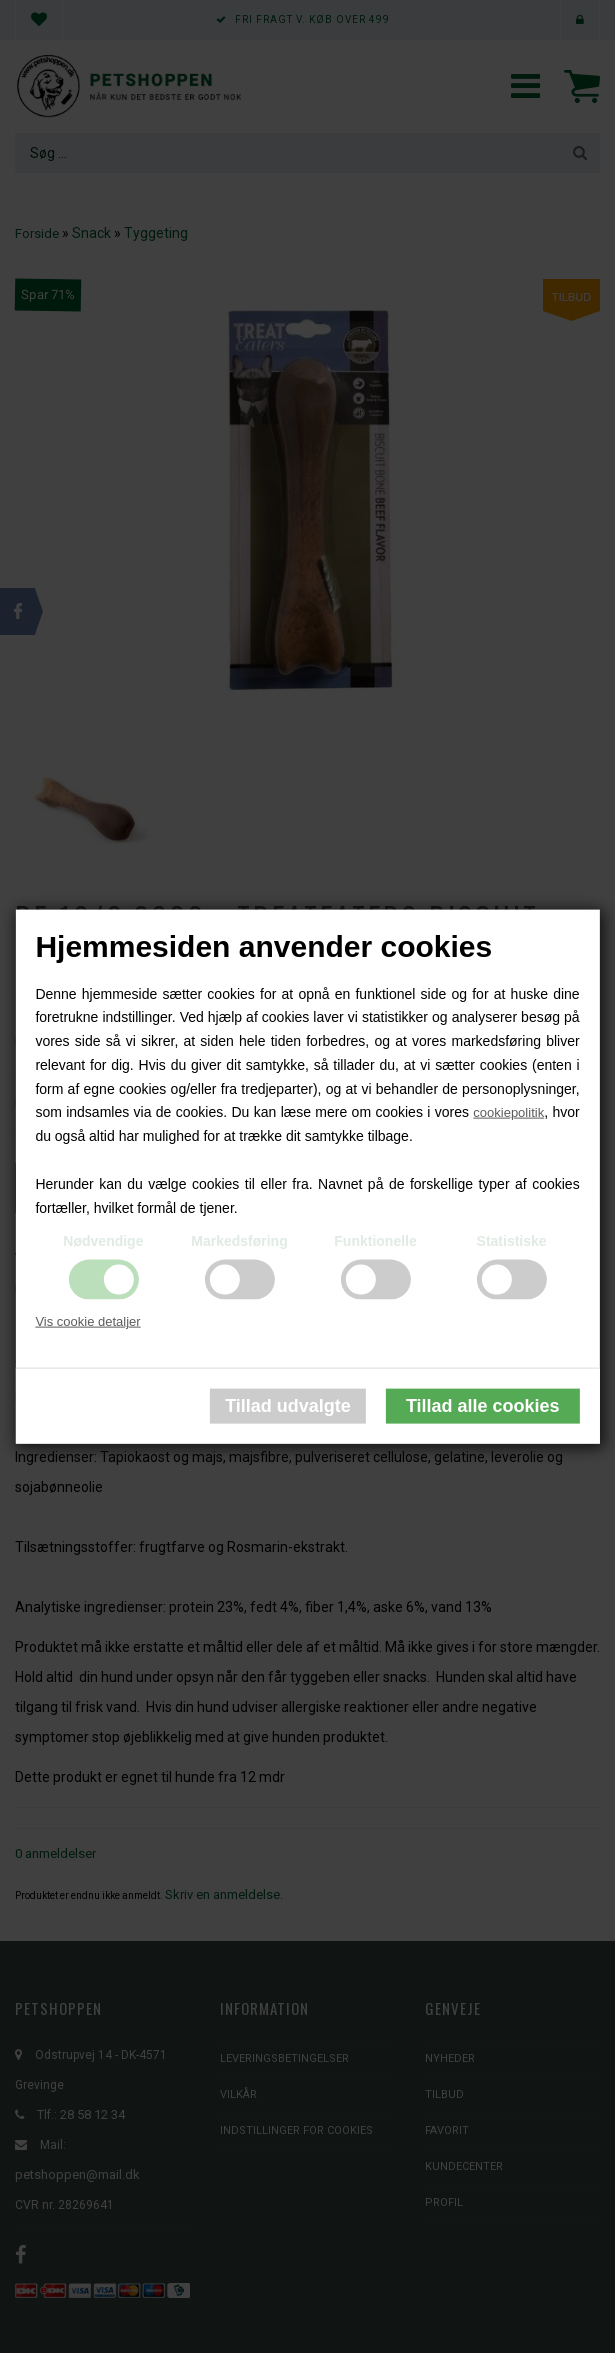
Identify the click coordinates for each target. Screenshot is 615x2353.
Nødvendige (103, 1241)
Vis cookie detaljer (87, 1321)
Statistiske (512, 1241)
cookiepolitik (508, 1112)
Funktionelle (375, 1241)
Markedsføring (239, 1241)
